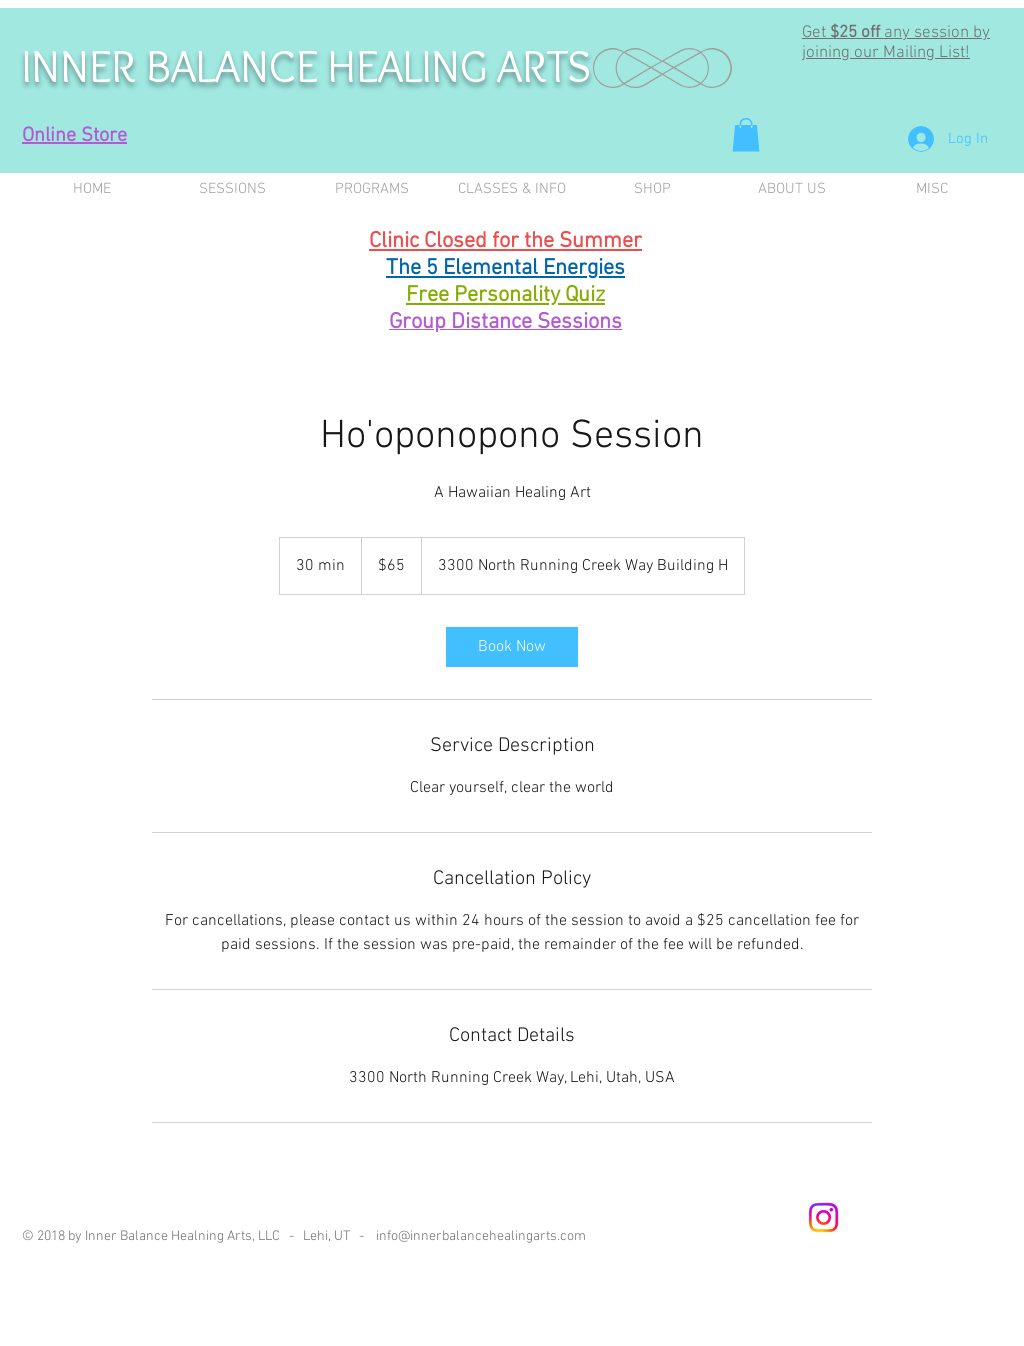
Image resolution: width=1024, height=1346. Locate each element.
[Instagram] (823, 1217)
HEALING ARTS (459, 66)
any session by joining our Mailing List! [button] (896, 43)
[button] (746, 134)
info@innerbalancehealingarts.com (481, 1236)
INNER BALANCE (175, 66)
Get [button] (816, 33)
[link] (512, 647)
